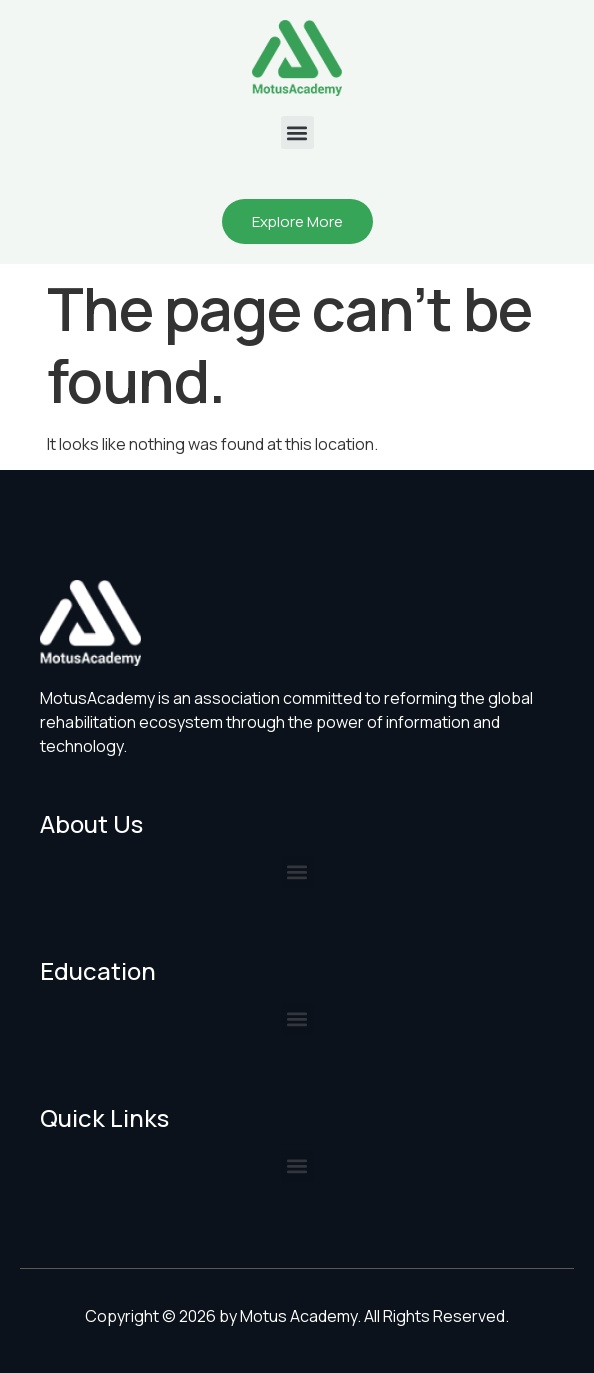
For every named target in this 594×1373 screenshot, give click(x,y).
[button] (297, 132)
